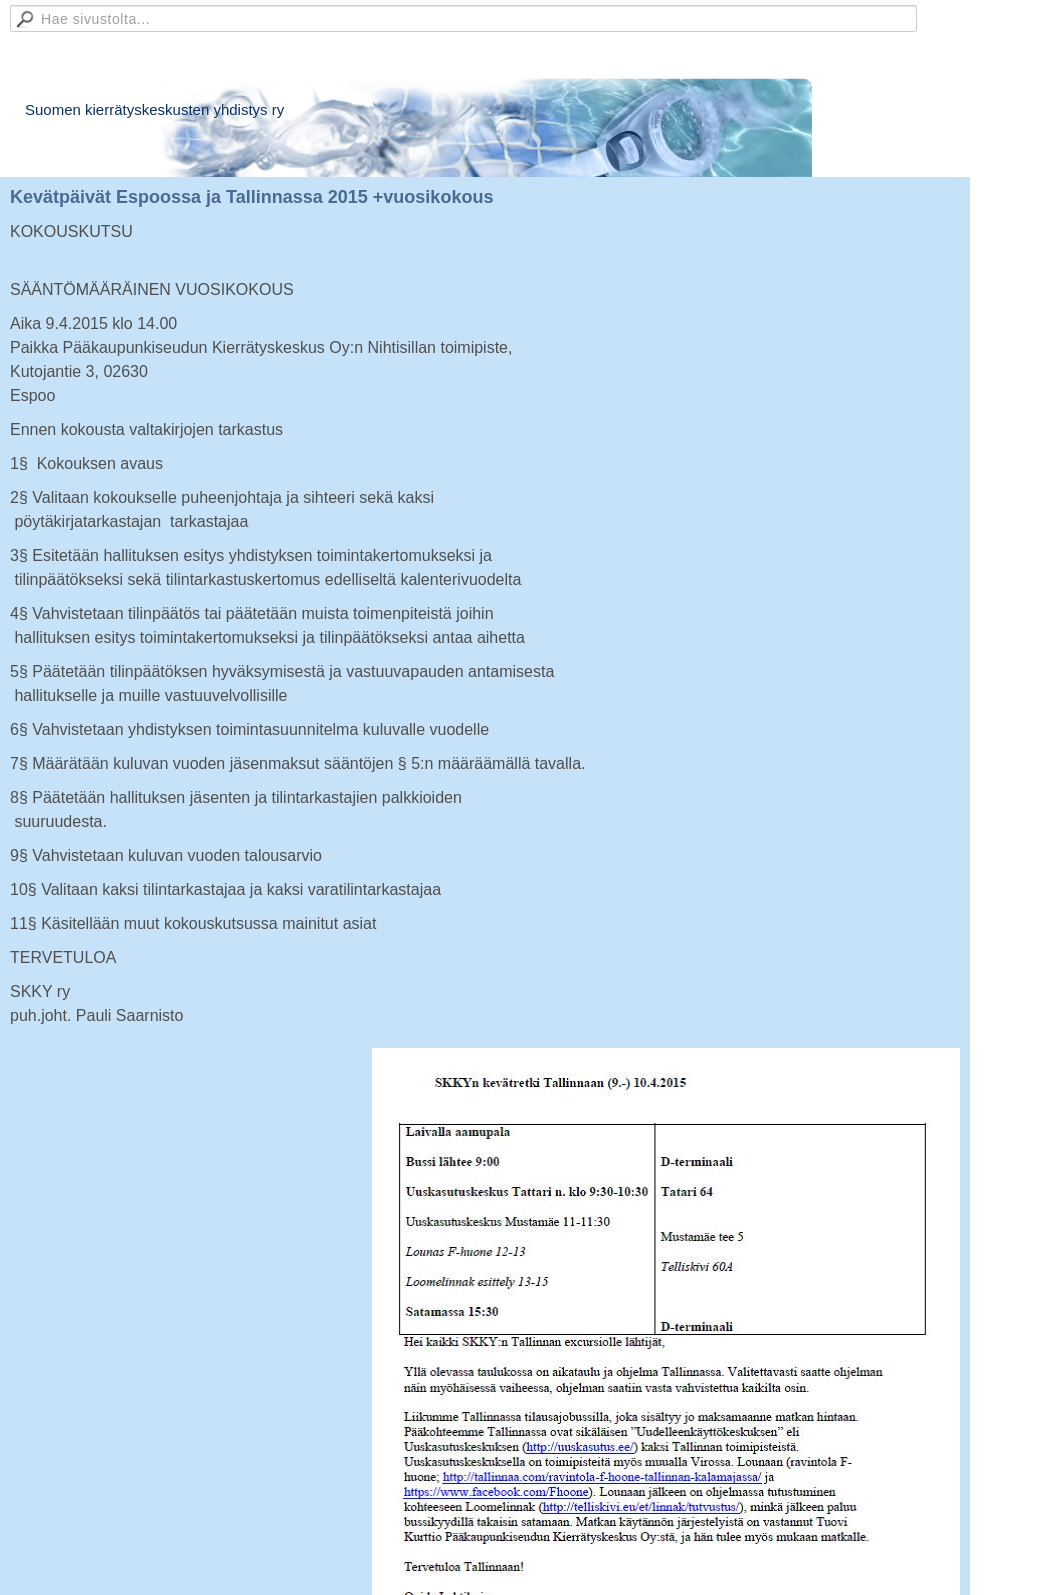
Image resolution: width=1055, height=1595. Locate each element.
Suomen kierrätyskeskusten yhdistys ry (154, 109)
